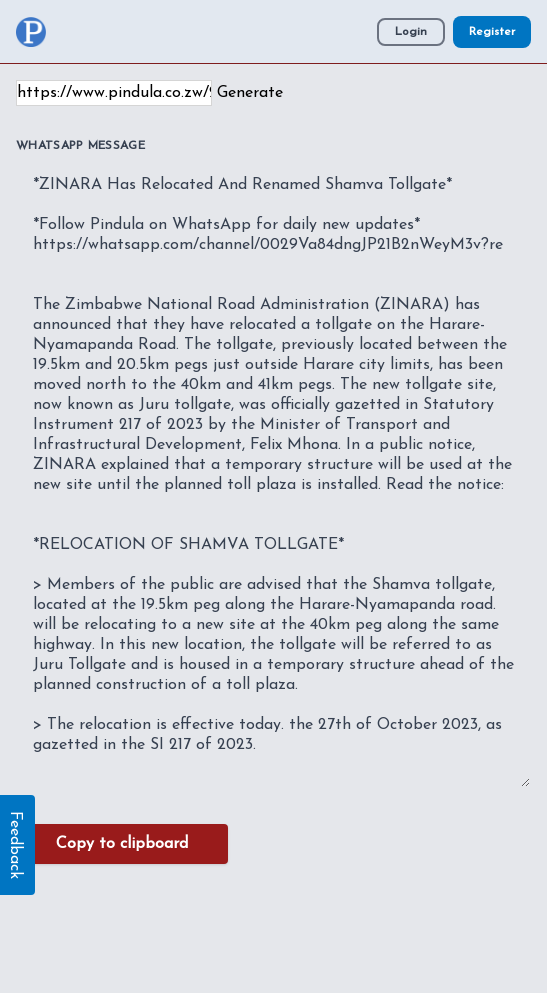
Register (492, 32)
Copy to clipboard (122, 844)
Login (411, 32)
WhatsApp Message (80, 146)
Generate (250, 93)
